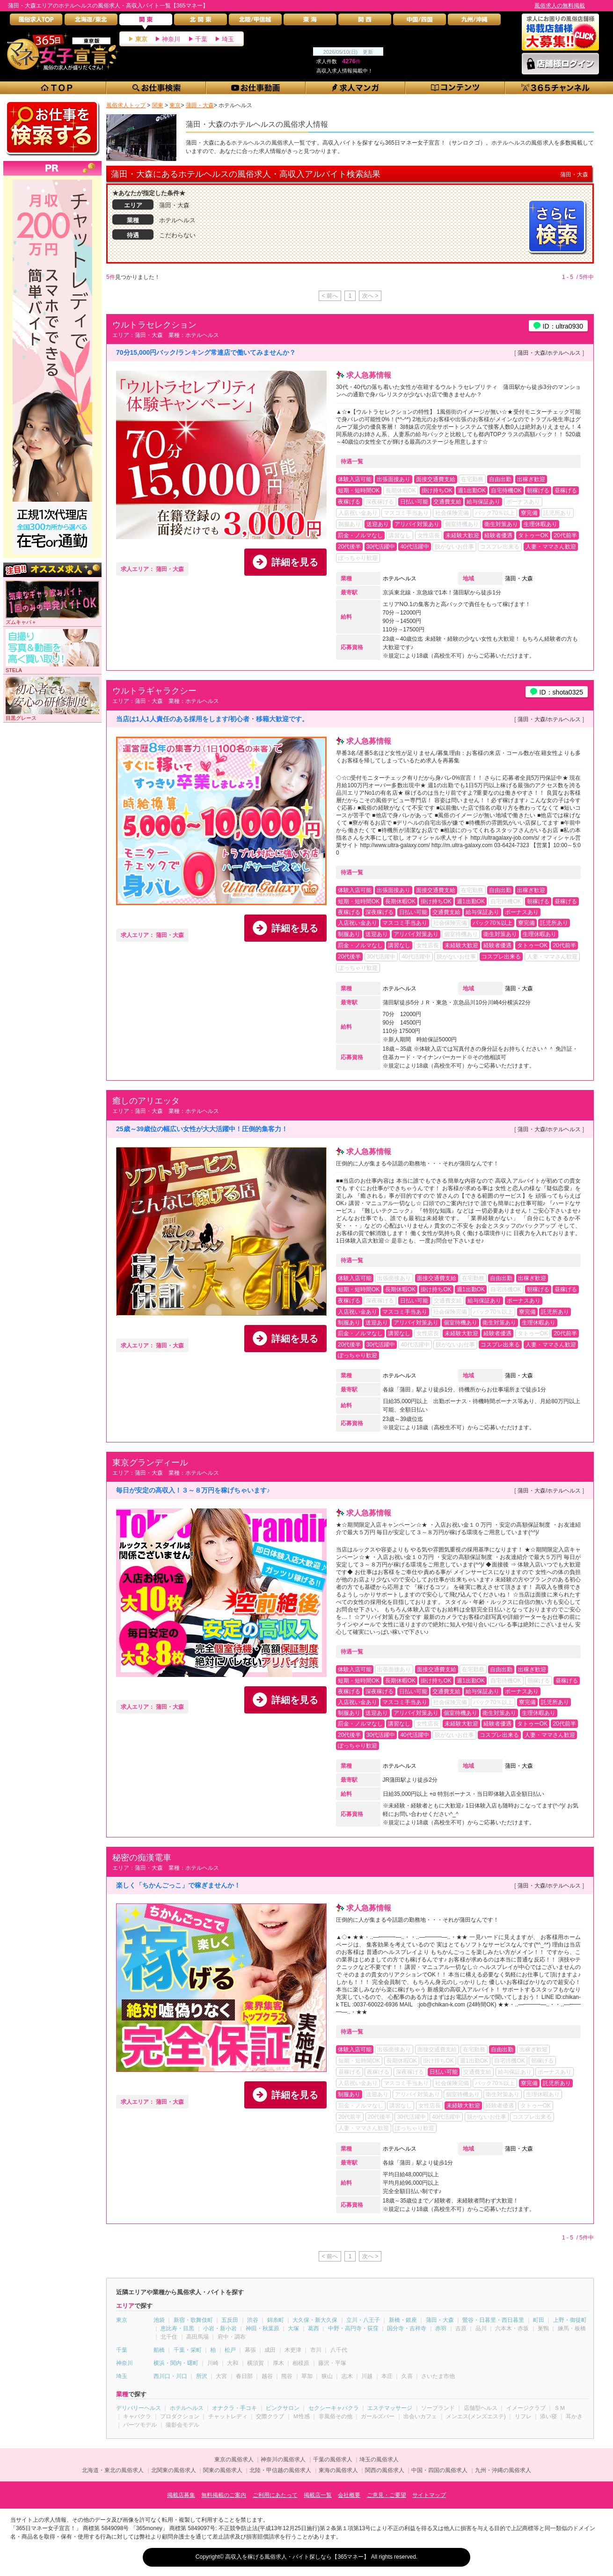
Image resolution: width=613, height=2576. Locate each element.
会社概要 (349, 2495)
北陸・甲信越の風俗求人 (280, 2470)
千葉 (201, 39)
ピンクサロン (282, 2408)
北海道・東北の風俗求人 (113, 2470)
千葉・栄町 (188, 2350)
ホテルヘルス (399, 578)
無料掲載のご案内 (223, 2495)
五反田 (229, 2320)
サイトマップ (429, 2495)
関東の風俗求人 (222, 2470)
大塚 (293, 2328)
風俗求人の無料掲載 (559, 5)
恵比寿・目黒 (177, 2328)
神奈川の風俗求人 (283, 2459)
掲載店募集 (181, 2495)
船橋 (159, 2350)
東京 (141, 39)
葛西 (313, 2328)
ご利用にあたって (275, 2495)
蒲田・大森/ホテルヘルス (549, 353)
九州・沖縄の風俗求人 (503, 2470)
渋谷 (252, 2320)
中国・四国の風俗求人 (439, 2470)
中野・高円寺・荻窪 (353, 2328)
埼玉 (228, 39)
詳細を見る (294, 562)
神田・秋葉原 (262, 2328)
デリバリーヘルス (138, 2408)
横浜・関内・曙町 (175, 2363)
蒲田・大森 (519, 578)
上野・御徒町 (570, 2320)
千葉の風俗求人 (332, 2459)
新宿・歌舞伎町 (193, 2320)
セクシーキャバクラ (333, 2408)
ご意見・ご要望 (386, 2495)
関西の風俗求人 (384, 2470)
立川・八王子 (363, 2320)
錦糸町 (275, 2320)
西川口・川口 (170, 2376)
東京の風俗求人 (234, 2459)
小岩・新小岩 (220, 2328)
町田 (538, 2320)
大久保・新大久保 (314, 2320)
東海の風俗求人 (338, 2470)
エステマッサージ (389, 2408)
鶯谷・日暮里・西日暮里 (493, 2320)
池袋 (159, 2320)
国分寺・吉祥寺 (406, 2328)
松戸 (230, 2350)
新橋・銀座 (403, 2320)
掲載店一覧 (318, 2495)
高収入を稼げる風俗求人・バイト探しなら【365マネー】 (297, 2557)
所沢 (201, 2376)
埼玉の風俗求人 (379, 2459)
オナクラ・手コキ (234, 2408)
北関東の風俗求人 (173, 2470)
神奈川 (171, 39)
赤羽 (440, 2328)
